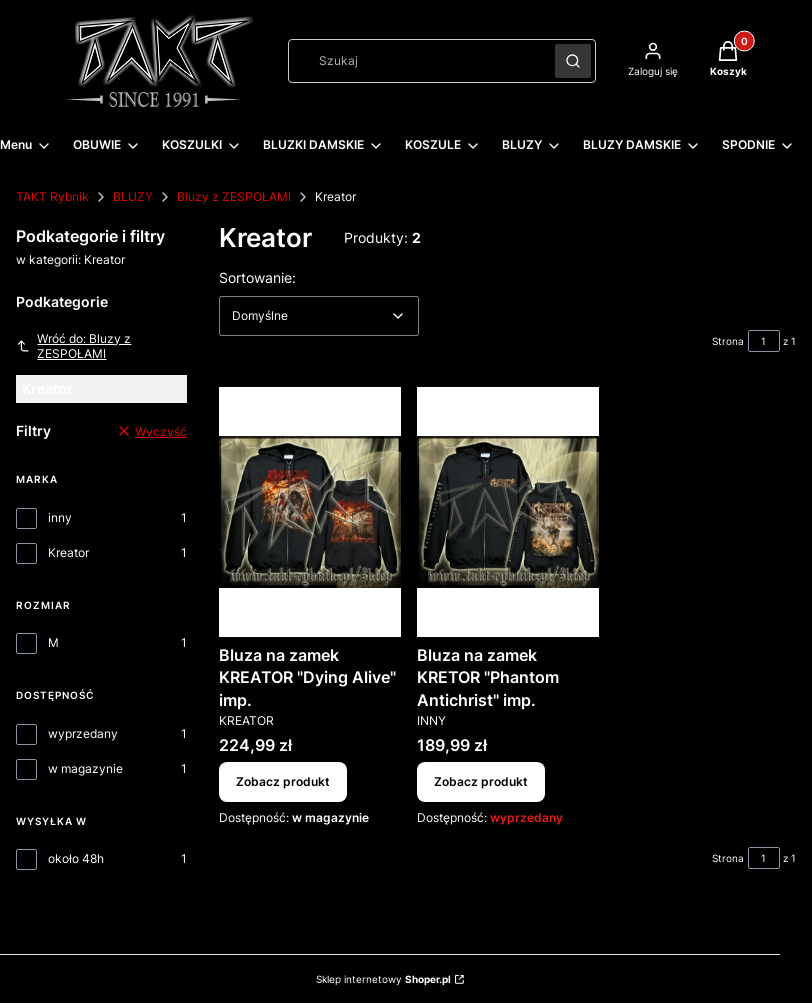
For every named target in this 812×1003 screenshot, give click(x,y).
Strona (728, 341)
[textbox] (319, 316)
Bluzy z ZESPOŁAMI (234, 196)
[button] (573, 61)
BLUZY (133, 196)
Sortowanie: (257, 277)
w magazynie (85, 768)
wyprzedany (83, 733)
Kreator (68, 552)
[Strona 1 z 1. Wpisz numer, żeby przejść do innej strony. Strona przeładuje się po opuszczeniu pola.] (764, 341)
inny (60, 517)
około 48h (76, 858)
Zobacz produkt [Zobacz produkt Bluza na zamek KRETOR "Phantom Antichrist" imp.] (481, 782)
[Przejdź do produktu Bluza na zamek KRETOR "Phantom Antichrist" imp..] (508, 512)
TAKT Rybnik (52, 196)
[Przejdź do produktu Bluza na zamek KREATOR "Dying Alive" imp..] (310, 512)
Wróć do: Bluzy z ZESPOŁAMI (73, 346)
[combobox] (415, 61)
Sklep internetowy (383, 979)
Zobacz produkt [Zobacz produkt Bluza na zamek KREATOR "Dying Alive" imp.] (283, 782)
